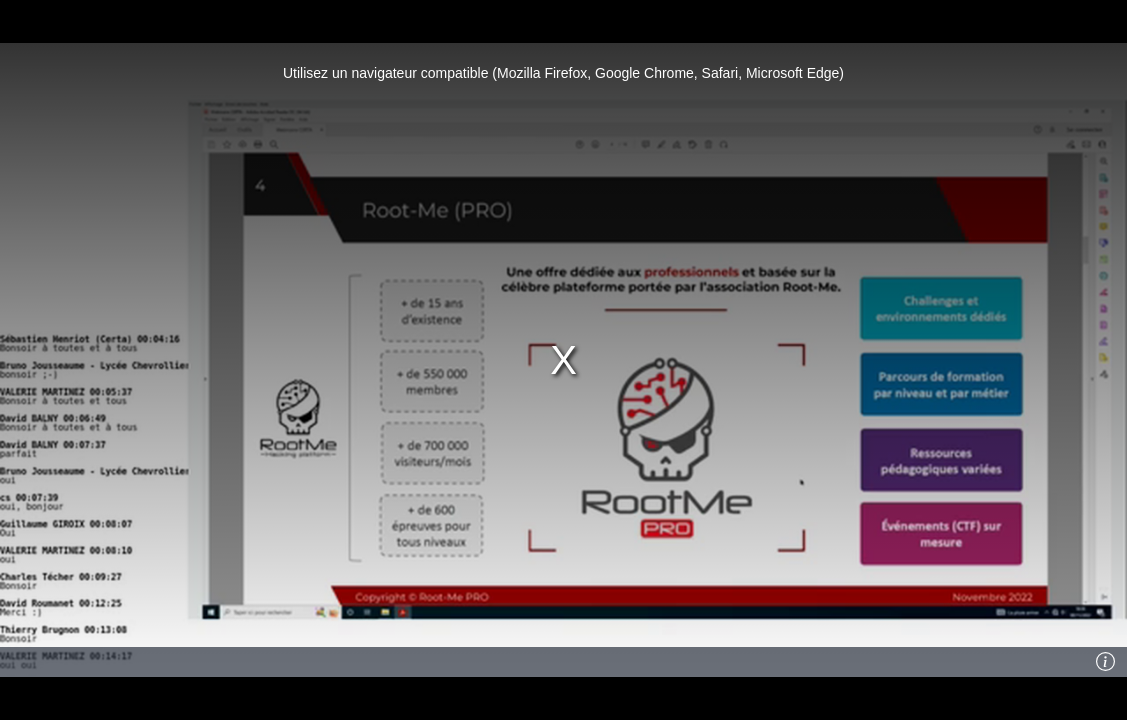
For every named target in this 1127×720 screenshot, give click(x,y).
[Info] (1106, 662)
